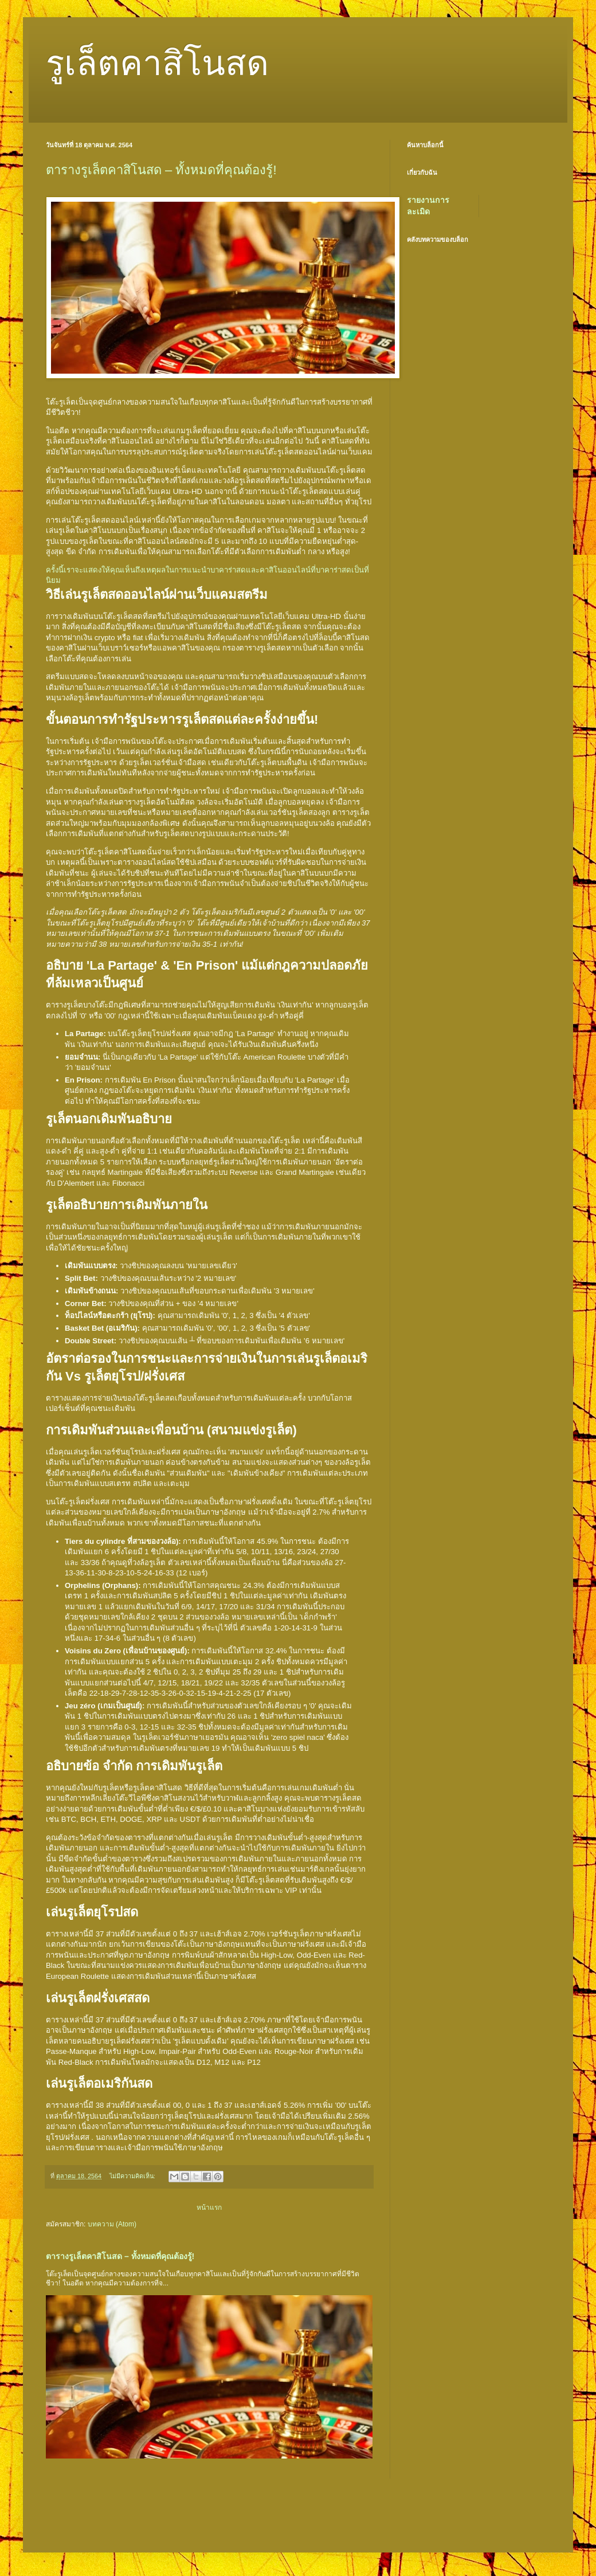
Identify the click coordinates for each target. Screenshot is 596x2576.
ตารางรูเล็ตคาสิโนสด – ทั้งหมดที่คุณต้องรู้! (161, 170)
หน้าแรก (209, 2207)
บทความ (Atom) (112, 2224)
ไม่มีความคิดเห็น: (133, 2176)
